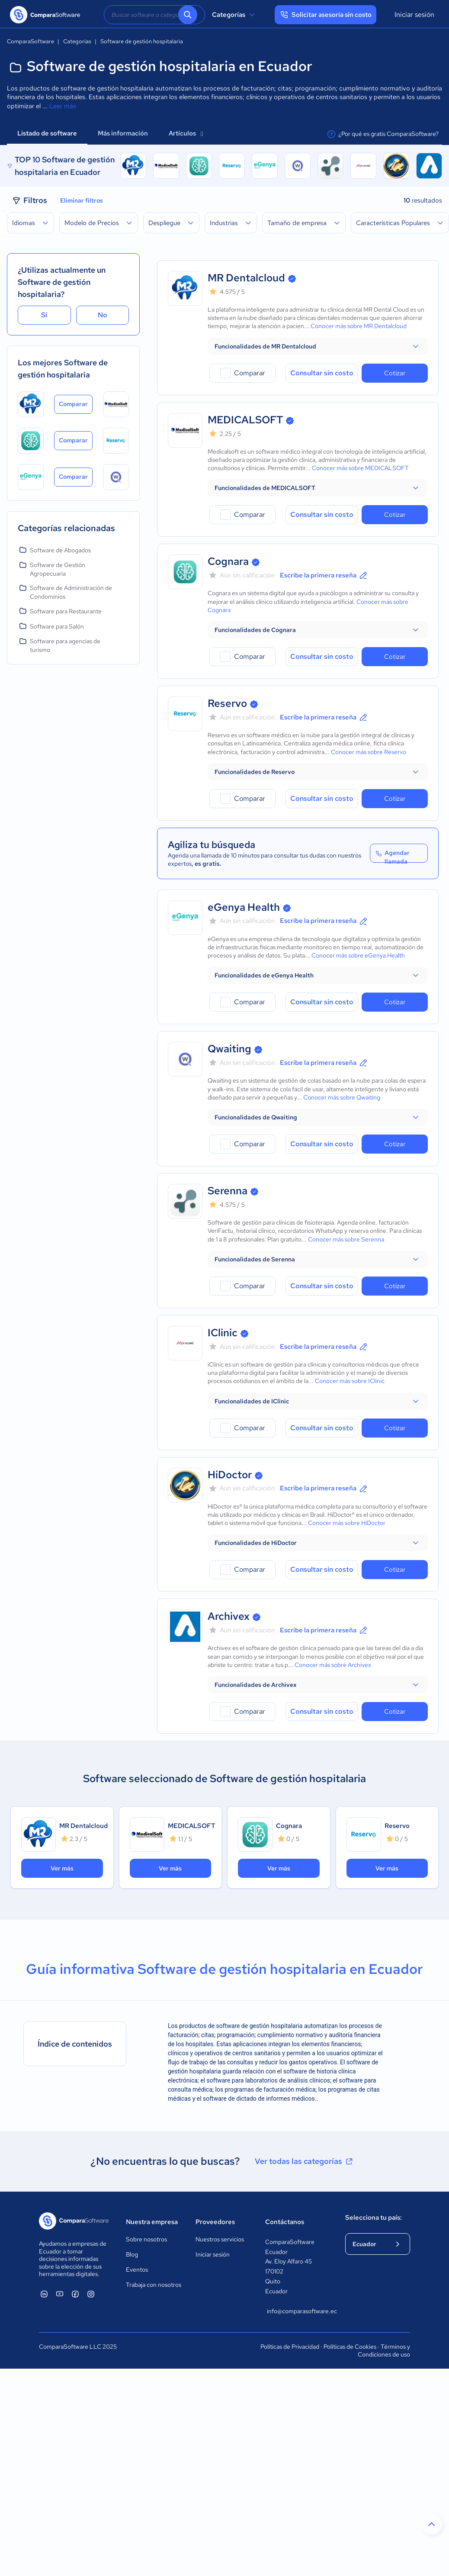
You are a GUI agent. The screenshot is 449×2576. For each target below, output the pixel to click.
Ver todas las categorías (304, 2161)
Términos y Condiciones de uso (384, 2350)
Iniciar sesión (414, 14)
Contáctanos (284, 2222)
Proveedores (215, 2222)
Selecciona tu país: (373, 2217)
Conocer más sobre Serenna (346, 1239)
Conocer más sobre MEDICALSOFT (360, 468)
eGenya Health (244, 907)
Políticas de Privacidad (289, 2346)
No (102, 314)
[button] (318, 346)
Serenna (227, 1190)
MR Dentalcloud (246, 277)
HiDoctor (230, 1474)
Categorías (234, 15)
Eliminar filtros (81, 200)
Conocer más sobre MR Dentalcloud (359, 326)
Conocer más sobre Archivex (333, 1665)
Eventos (137, 2269)
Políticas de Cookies (350, 2346)
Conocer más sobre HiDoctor (346, 1523)
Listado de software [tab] (47, 133)
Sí (44, 314)
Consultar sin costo (321, 372)
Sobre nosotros (146, 2239)
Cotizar (394, 373)
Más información (123, 133)
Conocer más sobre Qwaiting (341, 1097)
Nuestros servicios (220, 2239)
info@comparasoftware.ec (297, 2311)
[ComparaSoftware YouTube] (60, 2294)
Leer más (62, 106)
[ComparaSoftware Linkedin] (44, 2294)
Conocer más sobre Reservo (368, 752)
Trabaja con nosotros (153, 2285)
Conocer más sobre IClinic (350, 1381)
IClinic (222, 1332)
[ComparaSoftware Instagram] (91, 2294)
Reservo (227, 703)
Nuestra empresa (152, 2222)
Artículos (186, 133)
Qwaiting (229, 1048)
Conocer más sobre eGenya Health (358, 955)
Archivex (229, 1616)
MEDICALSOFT (245, 419)
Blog (132, 2254)
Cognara (228, 561)
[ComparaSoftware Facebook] (75, 2294)
